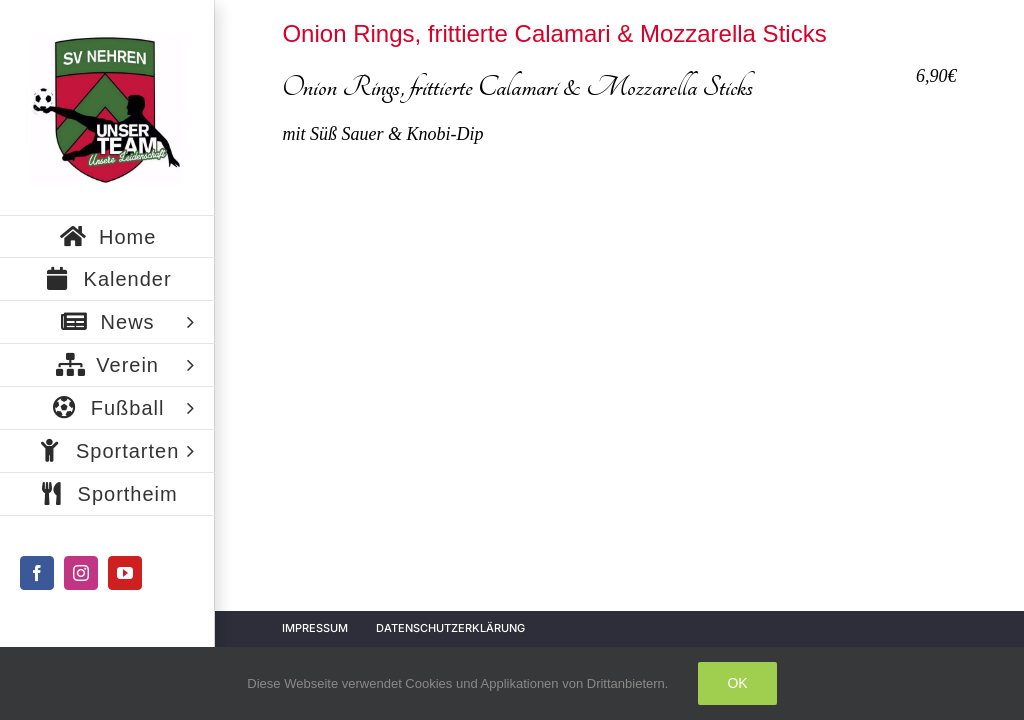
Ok (737, 683)
